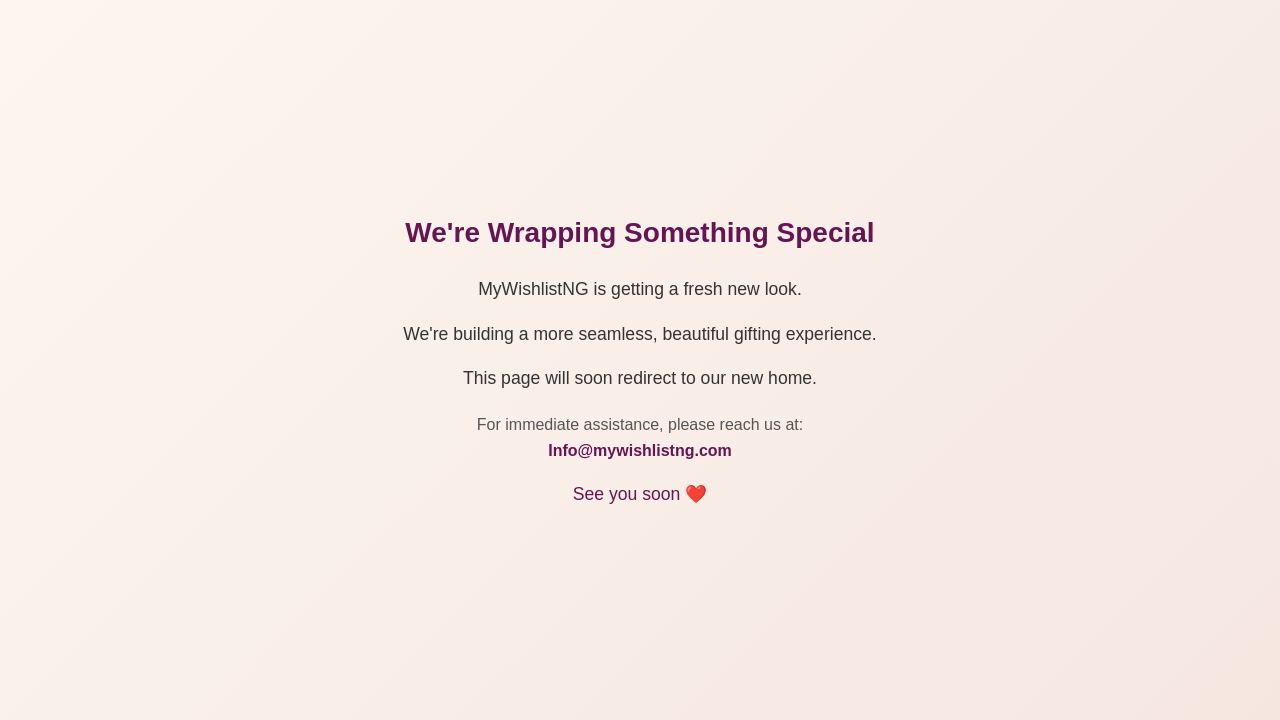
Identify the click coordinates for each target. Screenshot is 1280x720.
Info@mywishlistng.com (640, 450)
